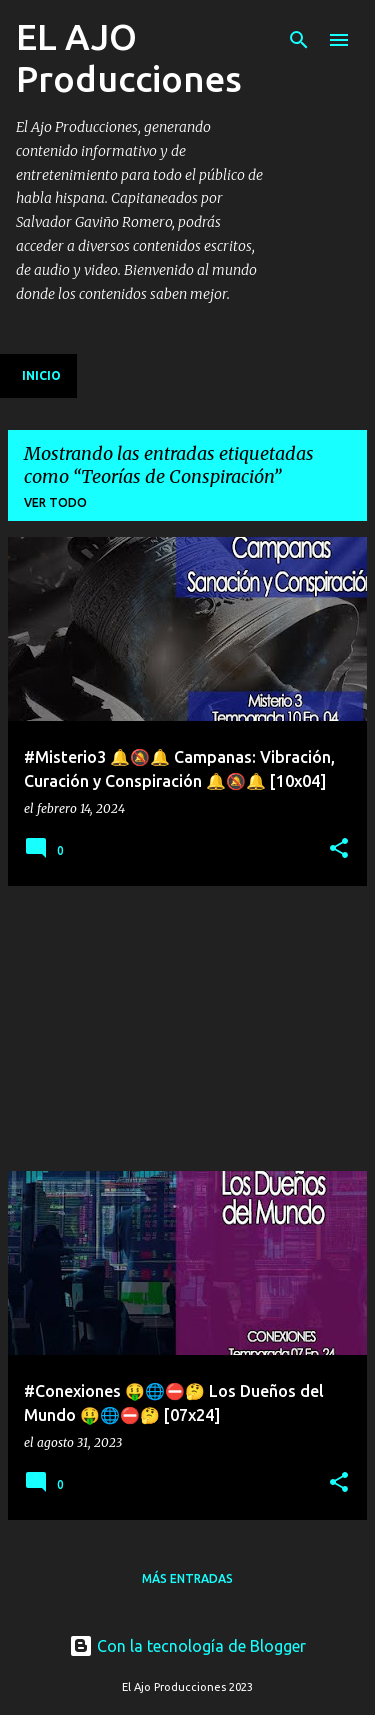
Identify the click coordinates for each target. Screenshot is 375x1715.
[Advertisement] (158, 1027)
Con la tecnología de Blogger (187, 1646)
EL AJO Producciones (129, 57)
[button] (339, 849)
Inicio (41, 375)
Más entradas (187, 1578)
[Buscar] (299, 40)
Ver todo (55, 502)
